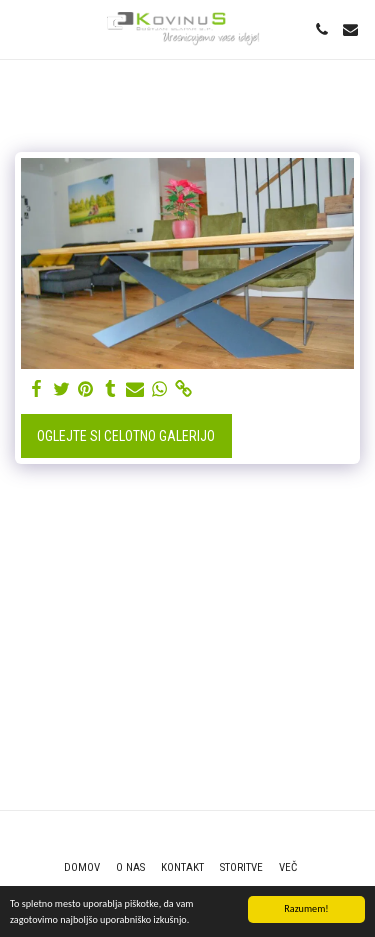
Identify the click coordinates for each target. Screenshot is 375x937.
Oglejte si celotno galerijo (126, 436)
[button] (22, 29)
